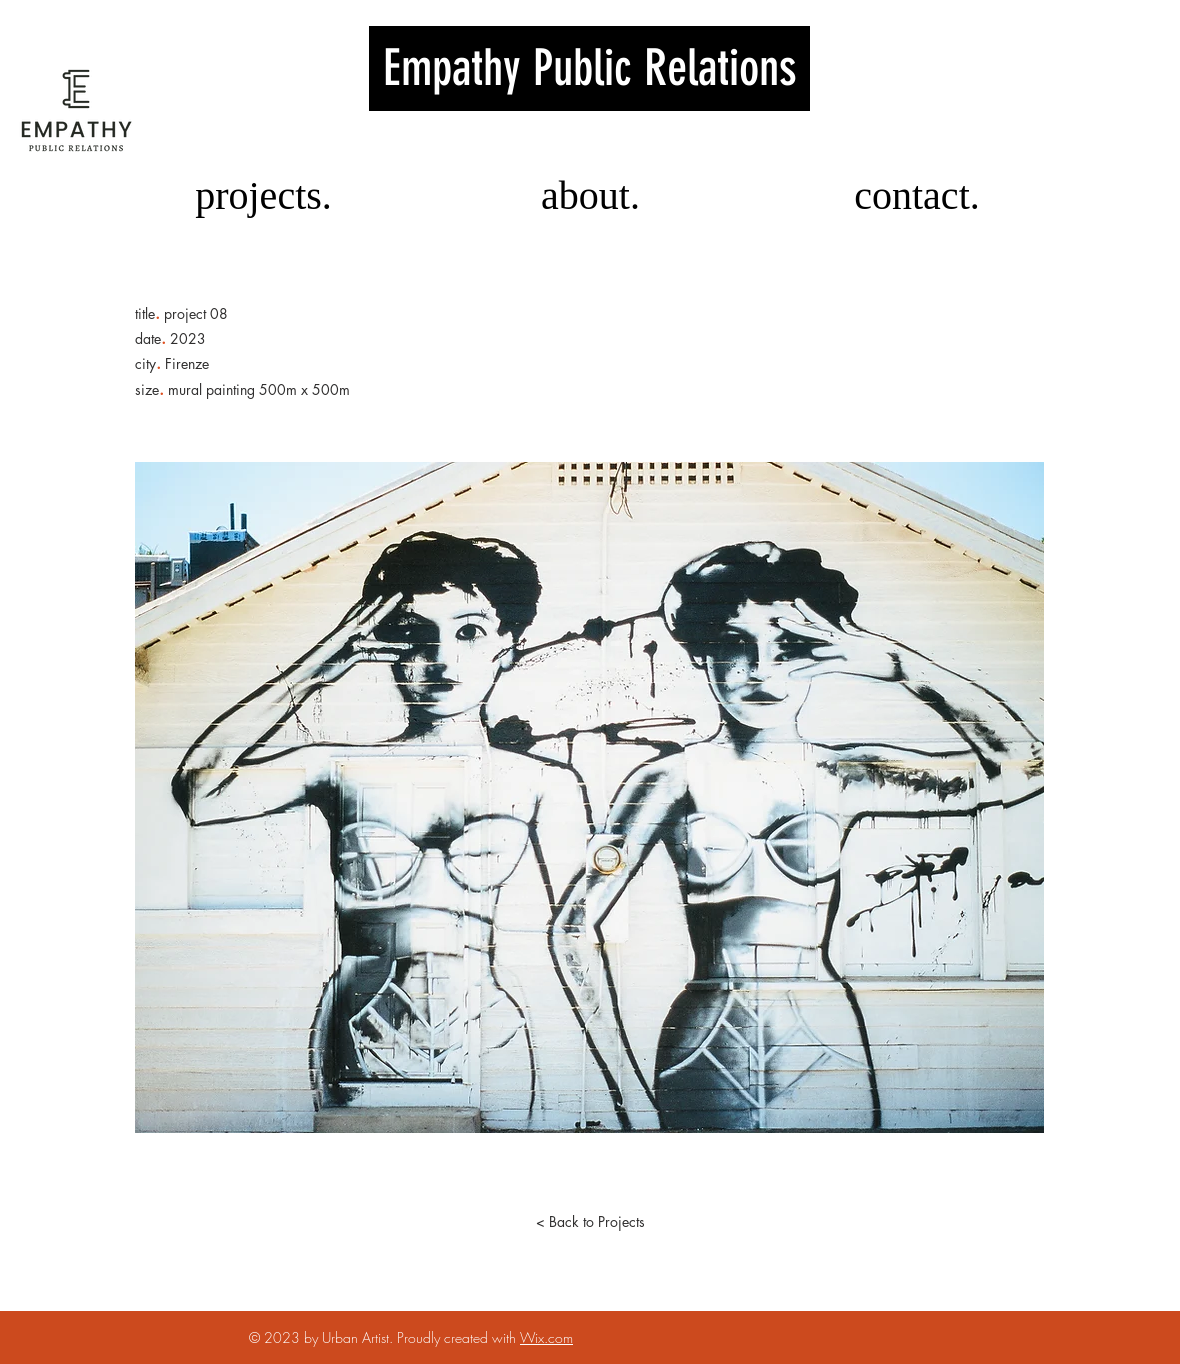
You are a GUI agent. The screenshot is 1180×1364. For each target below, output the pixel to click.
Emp (590, 68)
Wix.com (546, 1337)
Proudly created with (458, 1337)
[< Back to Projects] (590, 1222)
